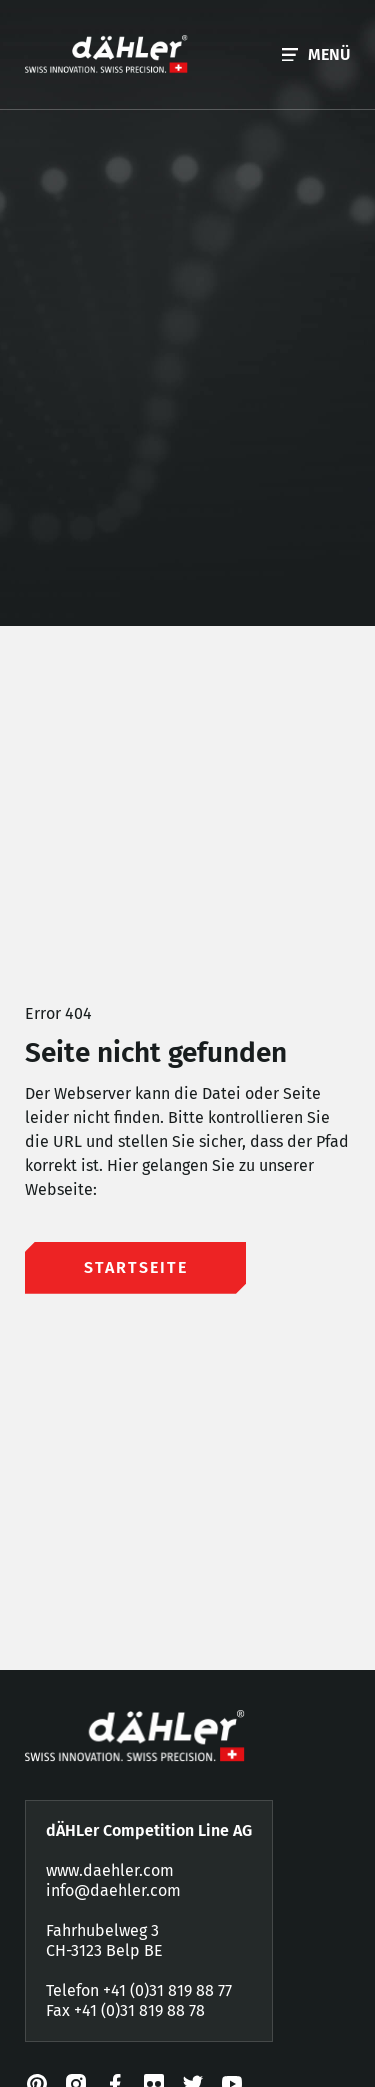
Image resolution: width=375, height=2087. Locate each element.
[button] (316, 54)
